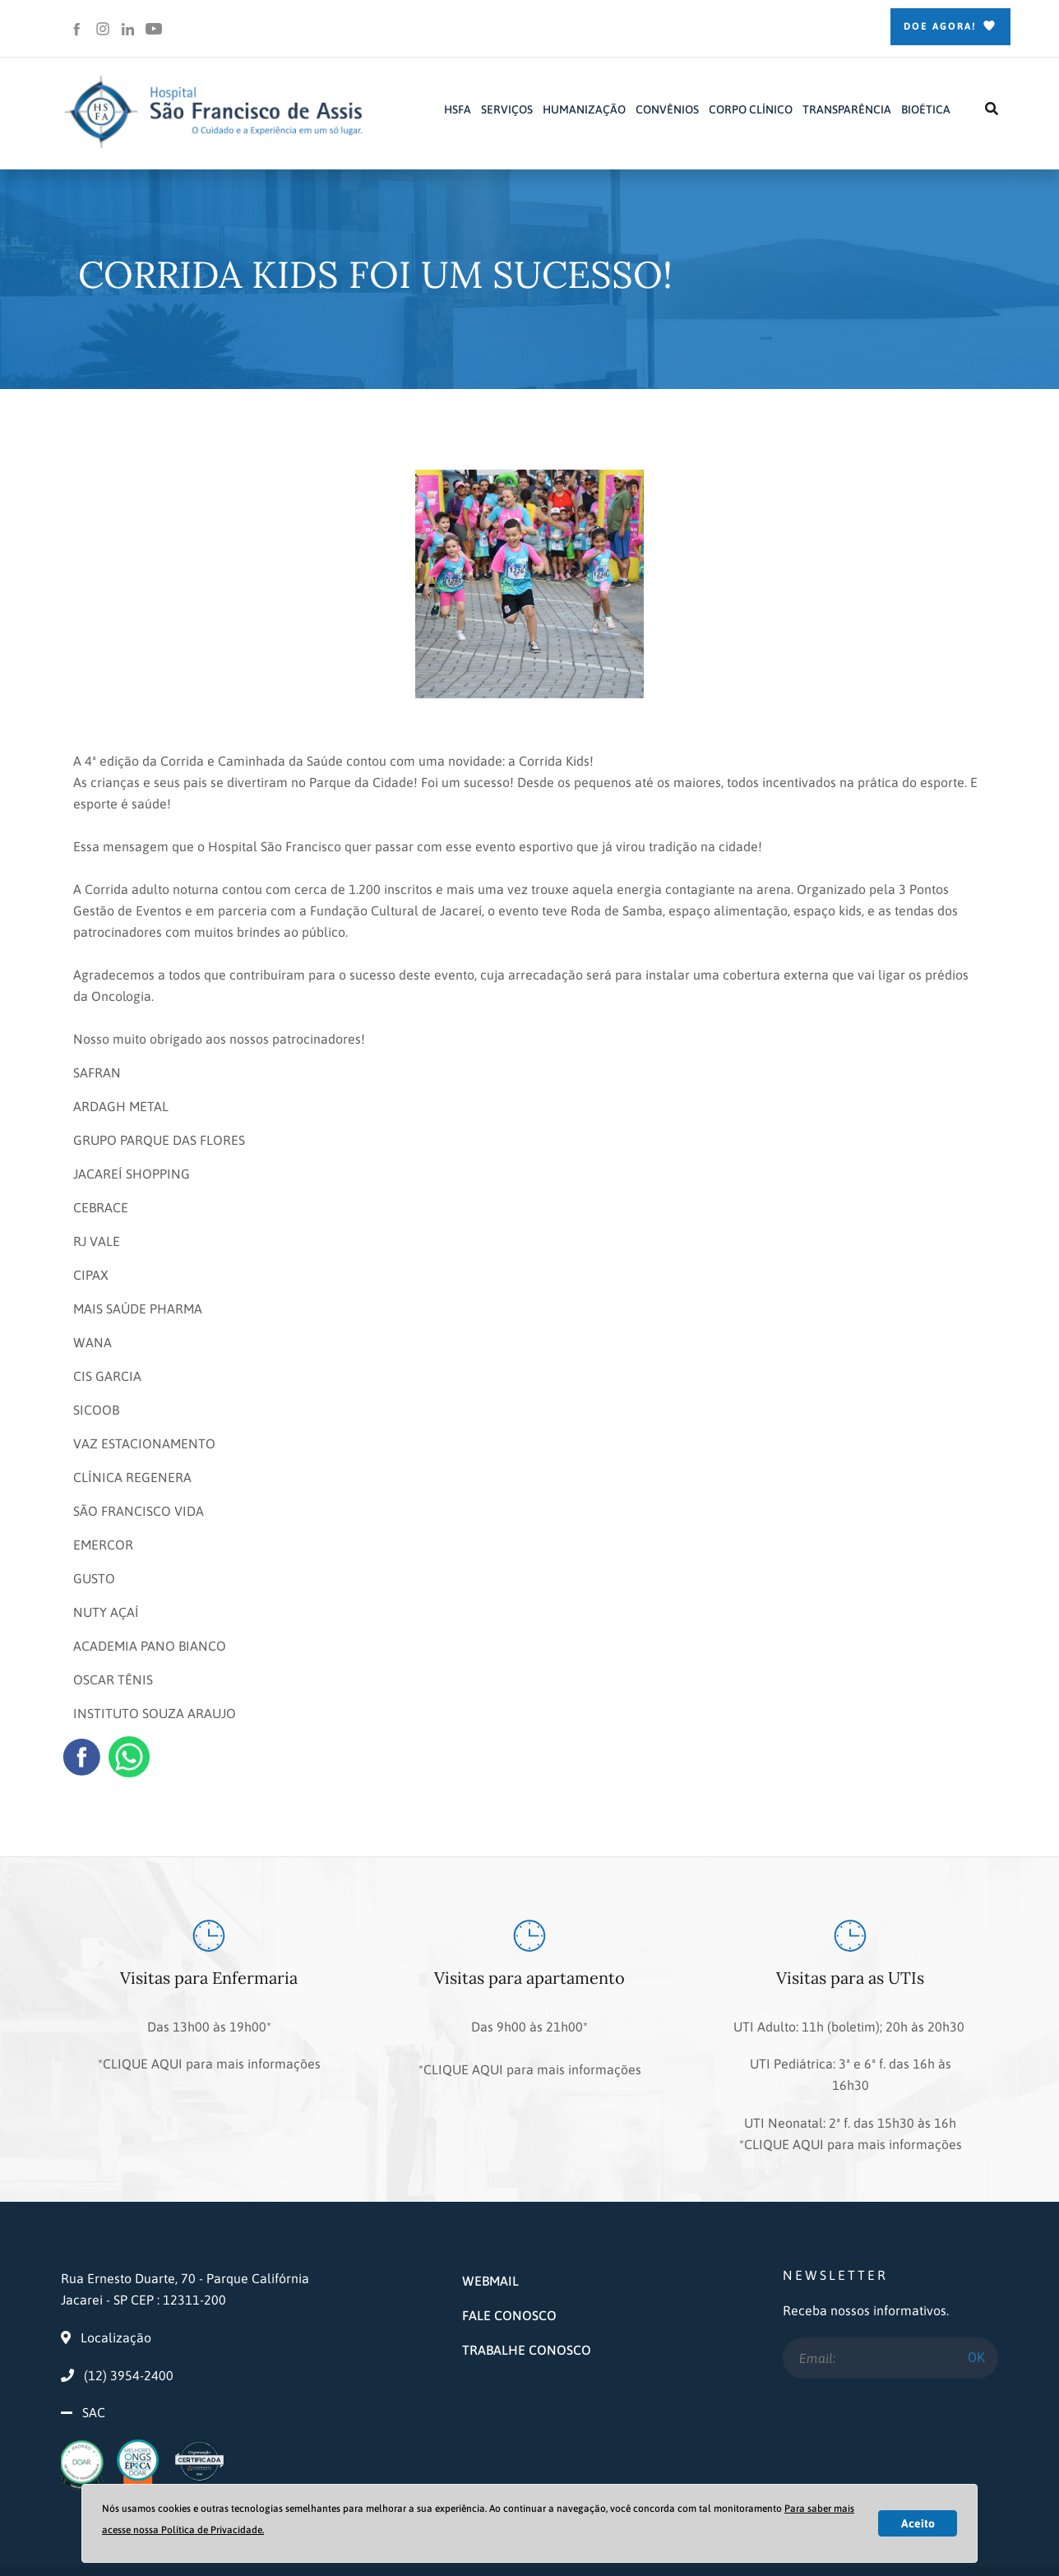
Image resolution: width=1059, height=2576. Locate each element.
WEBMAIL (490, 2224)
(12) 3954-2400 (117, 2318)
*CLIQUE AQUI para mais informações (209, 2048)
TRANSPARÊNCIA (846, 109)
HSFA (457, 109)
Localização (106, 2280)
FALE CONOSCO (509, 2258)
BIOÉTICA (925, 109)
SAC (93, 2355)
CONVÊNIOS (667, 109)
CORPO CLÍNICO (751, 109)
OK (976, 2301)
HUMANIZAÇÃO (584, 109)
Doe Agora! (950, 27)
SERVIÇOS (507, 109)
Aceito (918, 2523)
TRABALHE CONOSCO (526, 2293)
